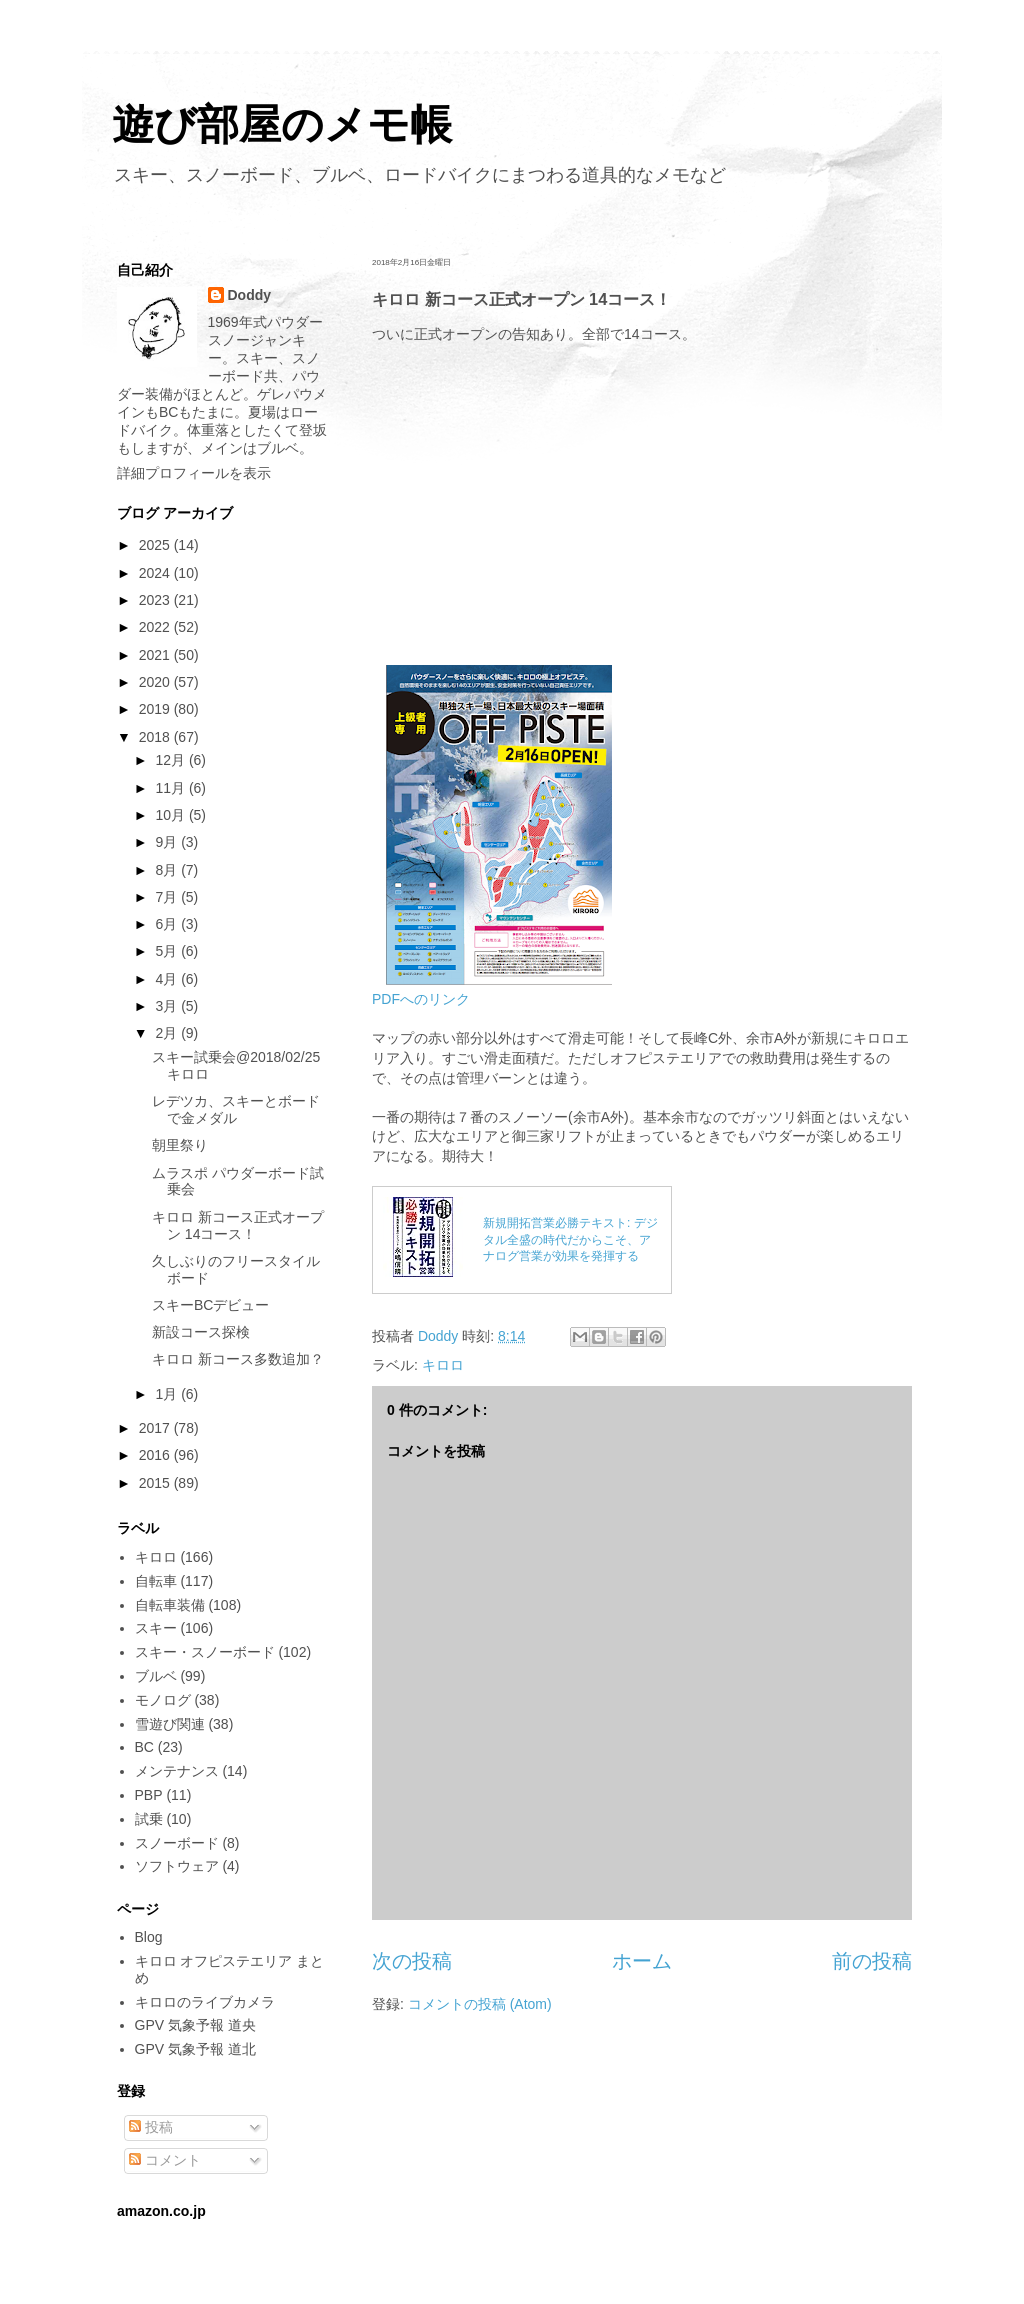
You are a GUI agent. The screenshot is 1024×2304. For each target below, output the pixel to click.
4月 (168, 979)
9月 (168, 842)
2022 (156, 627)
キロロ (443, 1365)
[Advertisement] (642, 515)
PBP (149, 1795)
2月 (168, 1033)
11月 (171, 788)
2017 (156, 1428)
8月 (168, 870)
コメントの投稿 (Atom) (480, 2004)
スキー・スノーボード (205, 1652)
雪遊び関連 (170, 1724)
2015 (156, 1483)
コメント (165, 2160)
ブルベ (156, 1676)
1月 (168, 1394)
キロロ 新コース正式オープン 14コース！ (238, 1225)
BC (144, 1747)
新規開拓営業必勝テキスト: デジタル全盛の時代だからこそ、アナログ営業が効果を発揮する (570, 1240)
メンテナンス (177, 1771)
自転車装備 (170, 1605)
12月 (171, 760)
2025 (156, 545)
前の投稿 (872, 1961)
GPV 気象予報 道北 (195, 2049)
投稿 (151, 2127)
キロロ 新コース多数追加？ (238, 1359)
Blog (149, 1937)
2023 (156, 600)
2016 (156, 1455)
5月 (168, 951)
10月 (171, 815)
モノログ (163, 1700)
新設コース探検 (201, 1332)
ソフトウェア (177, 1866)
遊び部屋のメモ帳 (282, 124)
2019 (156, 709)
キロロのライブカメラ (205, 2002)
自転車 (156, 1581)
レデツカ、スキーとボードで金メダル (236, 1109)
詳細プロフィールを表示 (194, 473)
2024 (156, 573)
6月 (168, 924)
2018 (156, 737)
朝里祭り (180, 1145)
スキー (156, 1628)
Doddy (250, 295)
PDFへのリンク (421, 999)
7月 (168, 897)
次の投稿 (412, 1961)
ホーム (642, 1961)
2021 (156, 655)
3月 (168, 1006)
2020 (156, 682)
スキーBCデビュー (210, 1305)
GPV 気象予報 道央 (195, 2025)
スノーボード (177, 1843)
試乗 (149, 1819)
